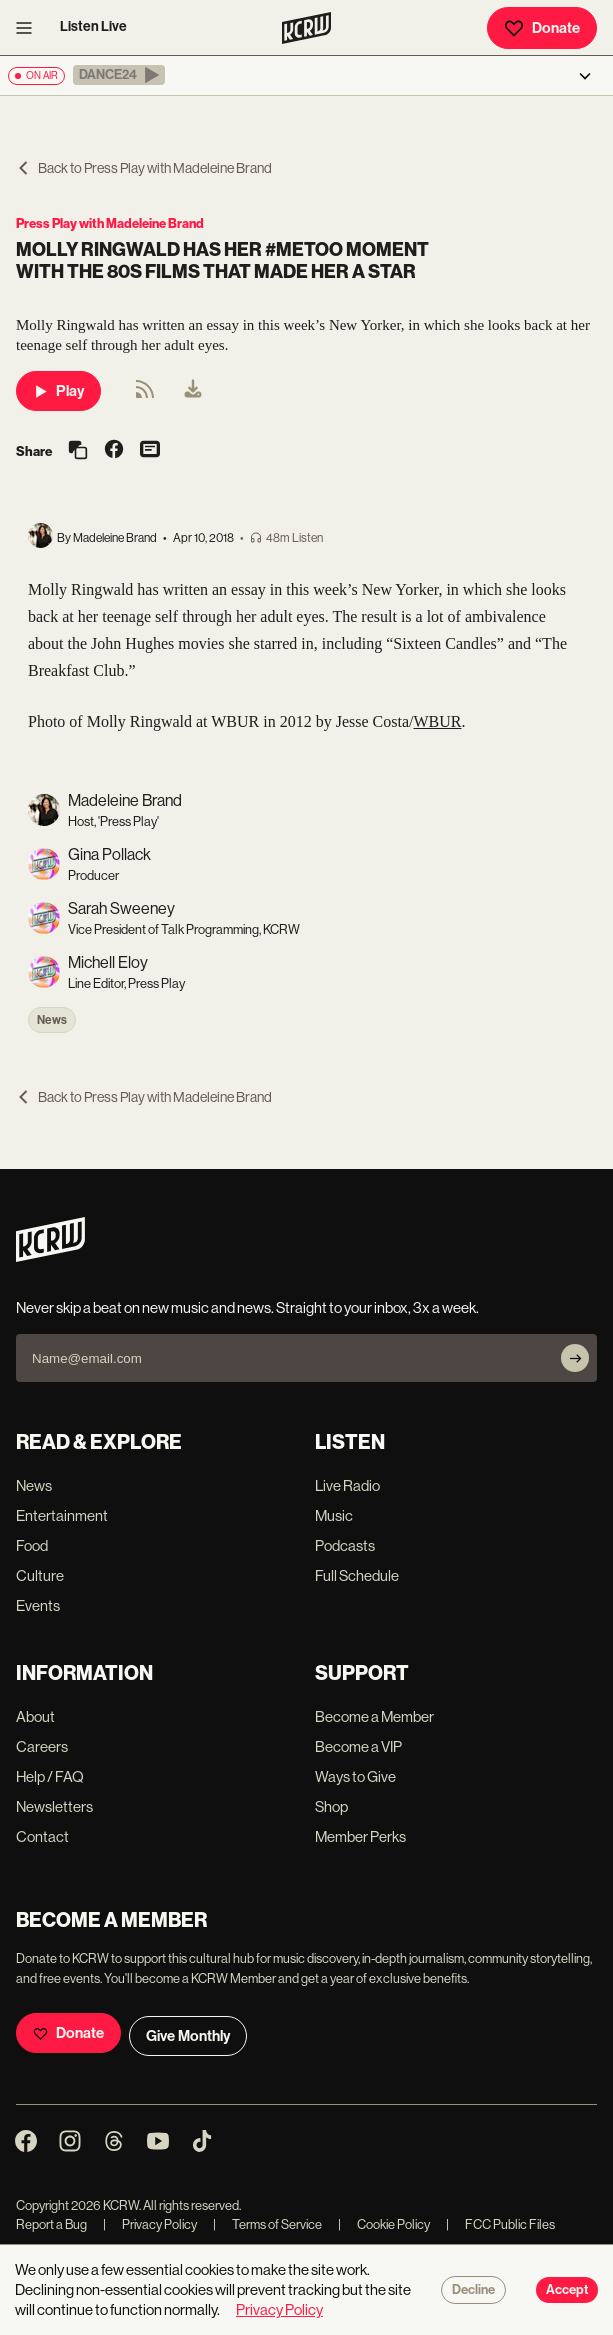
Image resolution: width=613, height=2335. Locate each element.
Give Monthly (188, 2036)
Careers (42, 1746)
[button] (119, 75)
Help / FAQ (50, 1776)
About (35, 1716)
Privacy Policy (150, 2224)
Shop (331, 1806)
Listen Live (93, 26)
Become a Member (374, 1716)
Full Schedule (357, 1575)
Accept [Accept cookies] (567, 2290)
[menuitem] (193, 391)
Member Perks (360, 1836)
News (52, 1020)
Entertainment (62, 1515)
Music (334, 1515)
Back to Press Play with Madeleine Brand (144, 168)
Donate (542, 28)
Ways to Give (355, 1776)
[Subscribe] (575, 1358)
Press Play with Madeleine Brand (110, 223)
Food (32, 1545)
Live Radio (347, 1485)
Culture (40, 1575)
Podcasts (345, 1545)
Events (38, 1605)
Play (58, 391)
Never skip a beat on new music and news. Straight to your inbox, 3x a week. (247, 1307)
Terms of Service (267, 2224)
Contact (42, 1836)
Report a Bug (51, 2224)
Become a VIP (358, 1746)
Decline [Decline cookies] (473, 2290)
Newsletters (54, 1806)
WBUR (437, 721)
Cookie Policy (384, 2224)
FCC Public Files (500, 2224)
